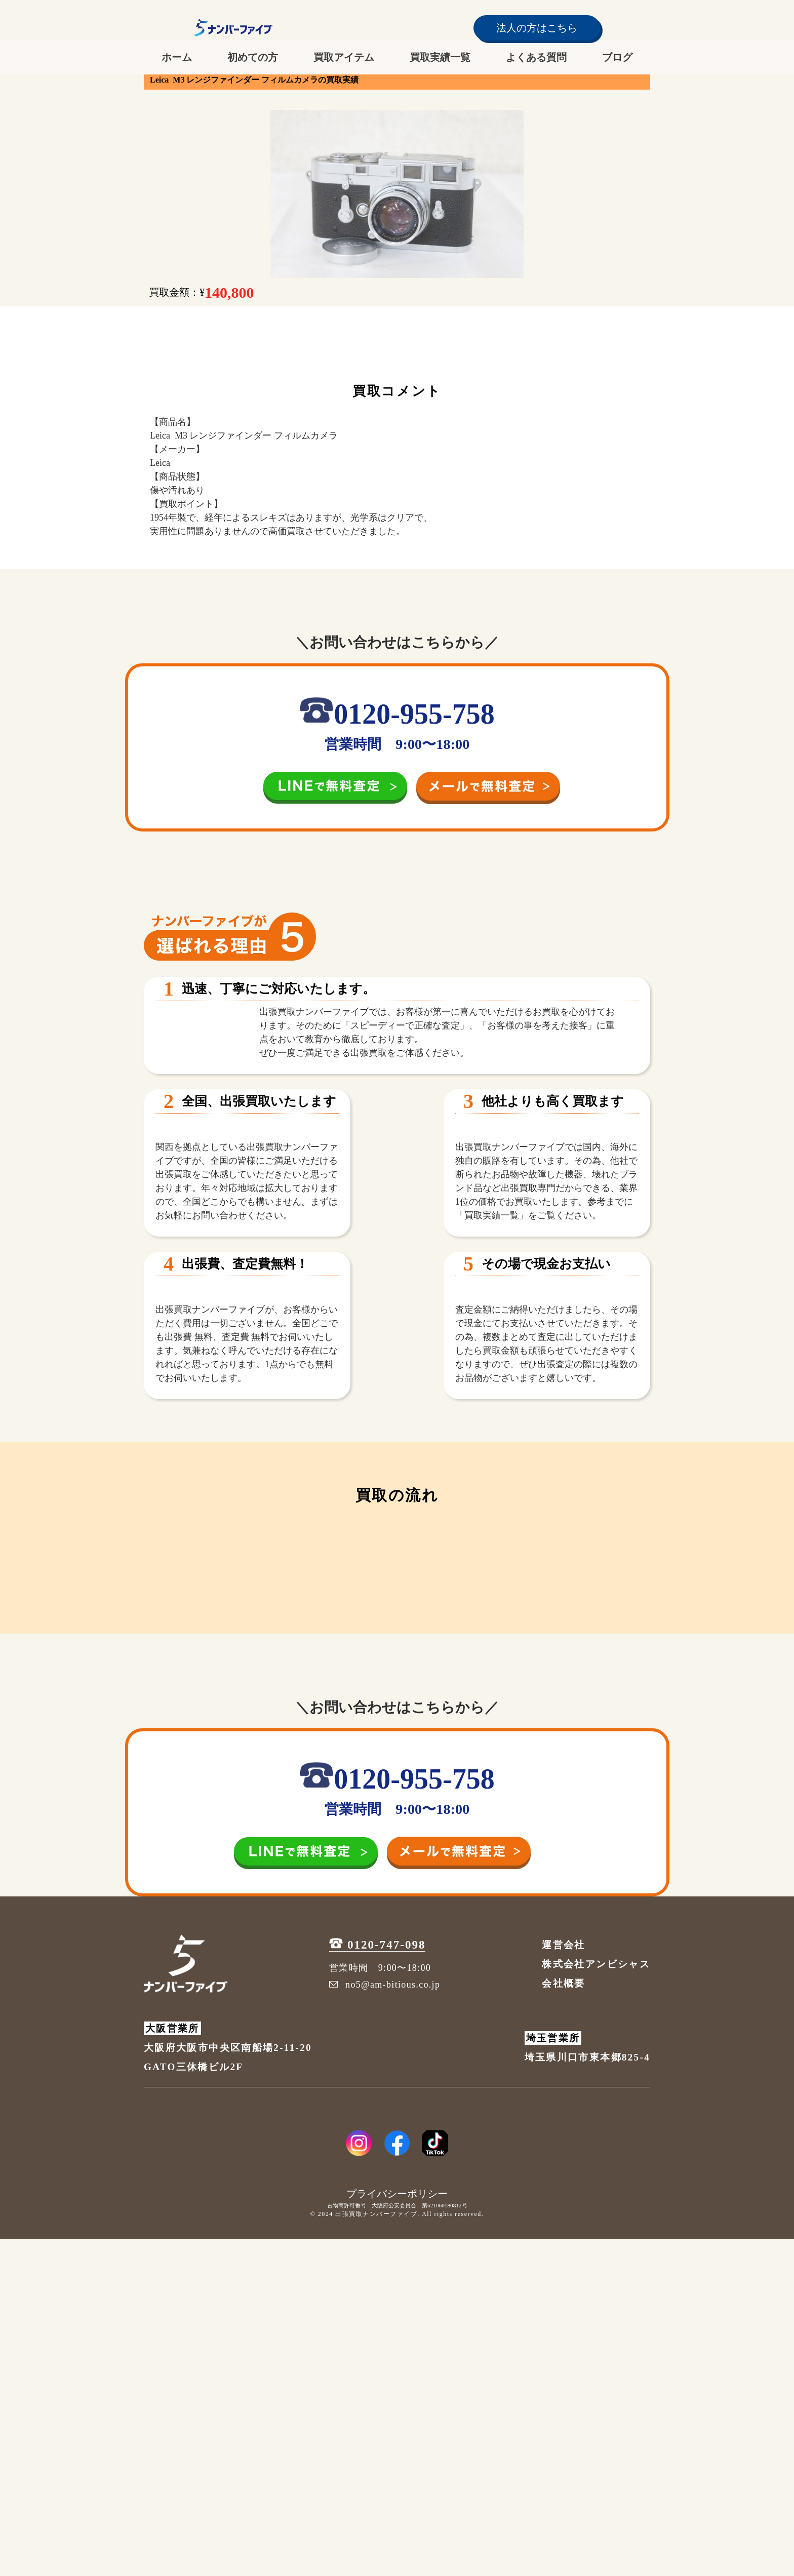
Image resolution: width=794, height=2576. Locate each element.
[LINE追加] (339, 787)
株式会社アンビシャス (596, 2301)
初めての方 (252, 57)
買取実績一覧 (440, 57)
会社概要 (563, 2320)
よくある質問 (536, 57)
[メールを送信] (488, 787)
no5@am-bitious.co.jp (384, 2322)
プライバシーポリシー (397, 2531)
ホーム (177, 57)
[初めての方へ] (397, 1922)
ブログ (617, 57)
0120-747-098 (377, 2282)
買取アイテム (343, 57)
